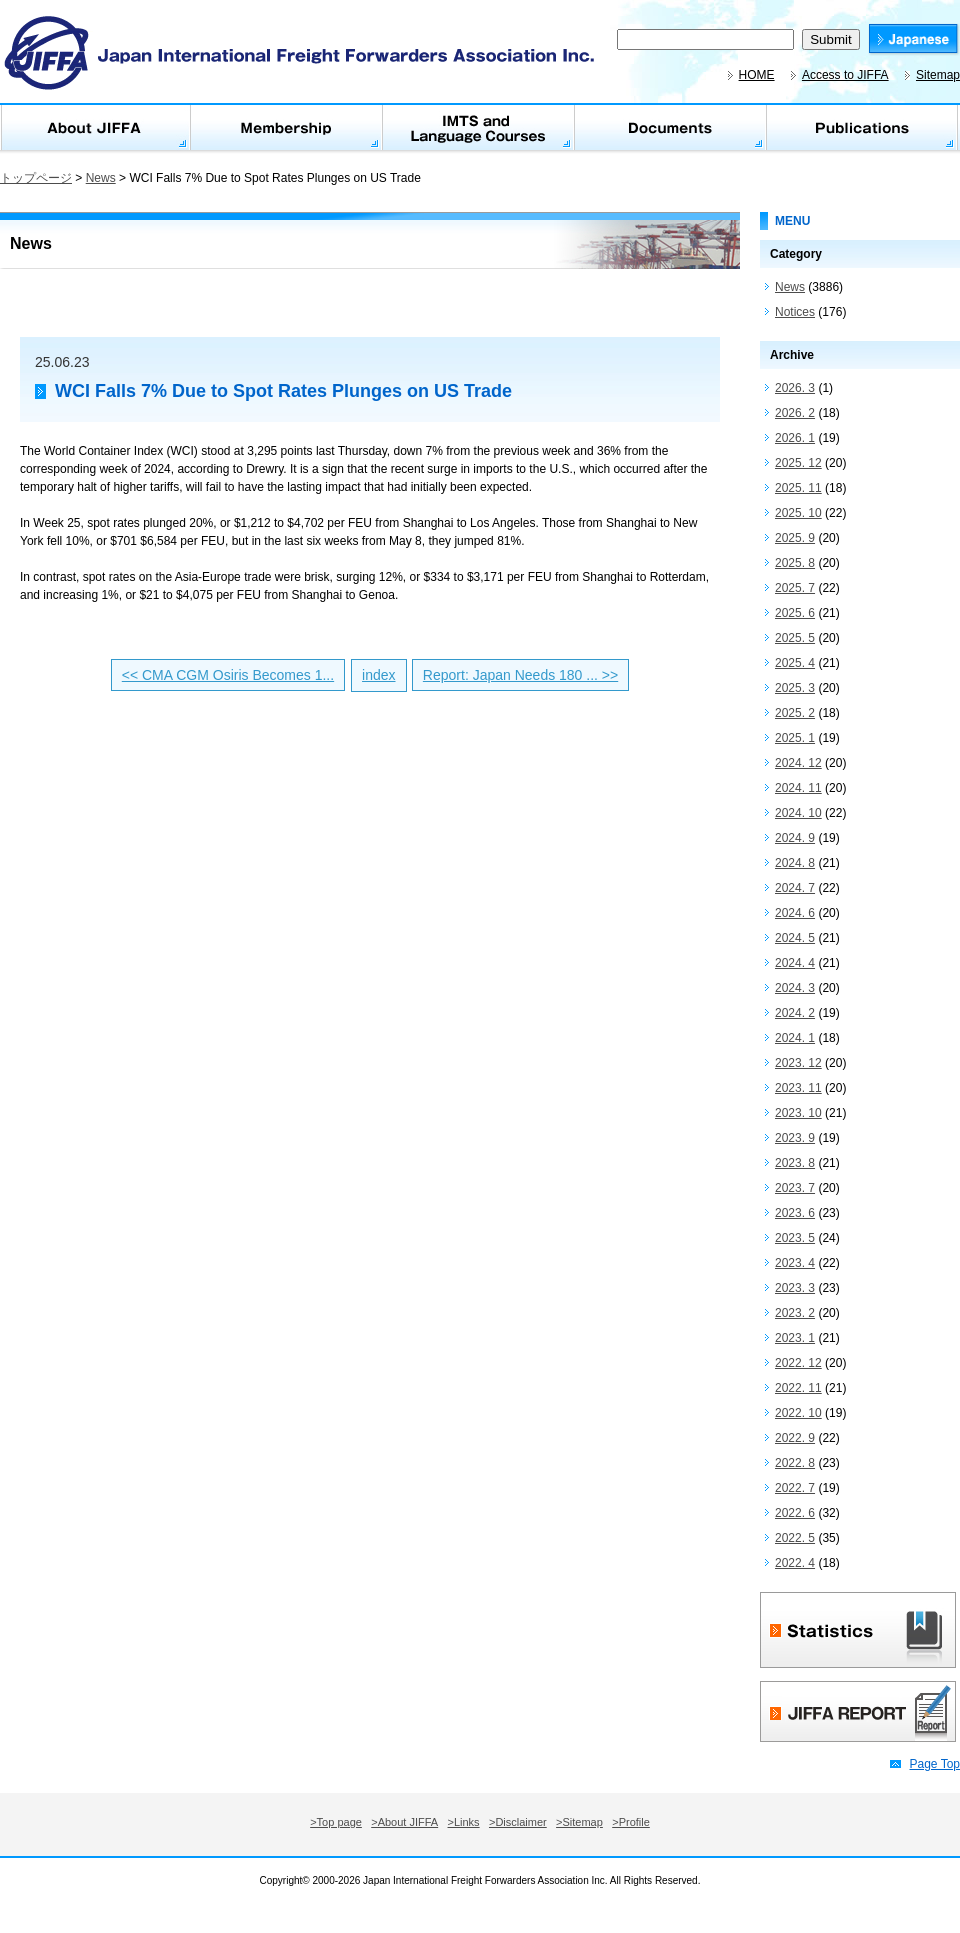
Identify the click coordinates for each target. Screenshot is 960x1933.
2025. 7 (795, 588)
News (101, 178)
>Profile (631, 1822)
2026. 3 (795, 388)
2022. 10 (798, 1413)
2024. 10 (798, 813)
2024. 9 (795, 838)
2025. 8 (795, 563)
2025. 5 (795, 638)
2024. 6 (795, 913)
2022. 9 (795, 1438)
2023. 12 (798, 1063)
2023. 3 (795, 1288)
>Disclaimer (518, 1822)
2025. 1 (795, 738)
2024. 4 (795, 963)
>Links (464, 1822)
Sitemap (938, 75)
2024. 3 (795, 988)
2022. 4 (795, 1563)
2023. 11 (798, 1088)
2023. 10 (798, 1113)
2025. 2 (795, 713)
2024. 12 (798, 763)
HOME (757, 75)
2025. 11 (798, 488)
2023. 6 (795, 1213)
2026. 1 (795, 438)
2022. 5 (795, 1538)
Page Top (935, 1764)
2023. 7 (795, 1188)
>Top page (336, 1822)
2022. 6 (795, 1513)
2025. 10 (798, 513)
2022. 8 (795, 1463)
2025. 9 (795, 538)
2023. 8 (795, 1163)
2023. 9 (795, 1138)
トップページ (36, 178)
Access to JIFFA (845, 75)
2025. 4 (795, 663)
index (378, 675)
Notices (795, 312)
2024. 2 (795, 1013)
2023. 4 (795, 1263)
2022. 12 (798, 1363)
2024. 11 (798, 788)
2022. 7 (795, 1488)
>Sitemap (579, 1822)
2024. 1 (795, 1038)
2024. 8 (795, 863)
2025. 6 (795, 613)
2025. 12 (798, 463)
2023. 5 (795, 1238)
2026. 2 (795, 413)
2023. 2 (795, 1313)
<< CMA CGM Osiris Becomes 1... (228, 675)
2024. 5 (795, 938)
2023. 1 (795, 1338)
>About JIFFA (404, 1822)
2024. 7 (795, 888)
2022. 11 (798, 1388)
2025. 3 (795, 688)
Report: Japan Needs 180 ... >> (520, 675)
